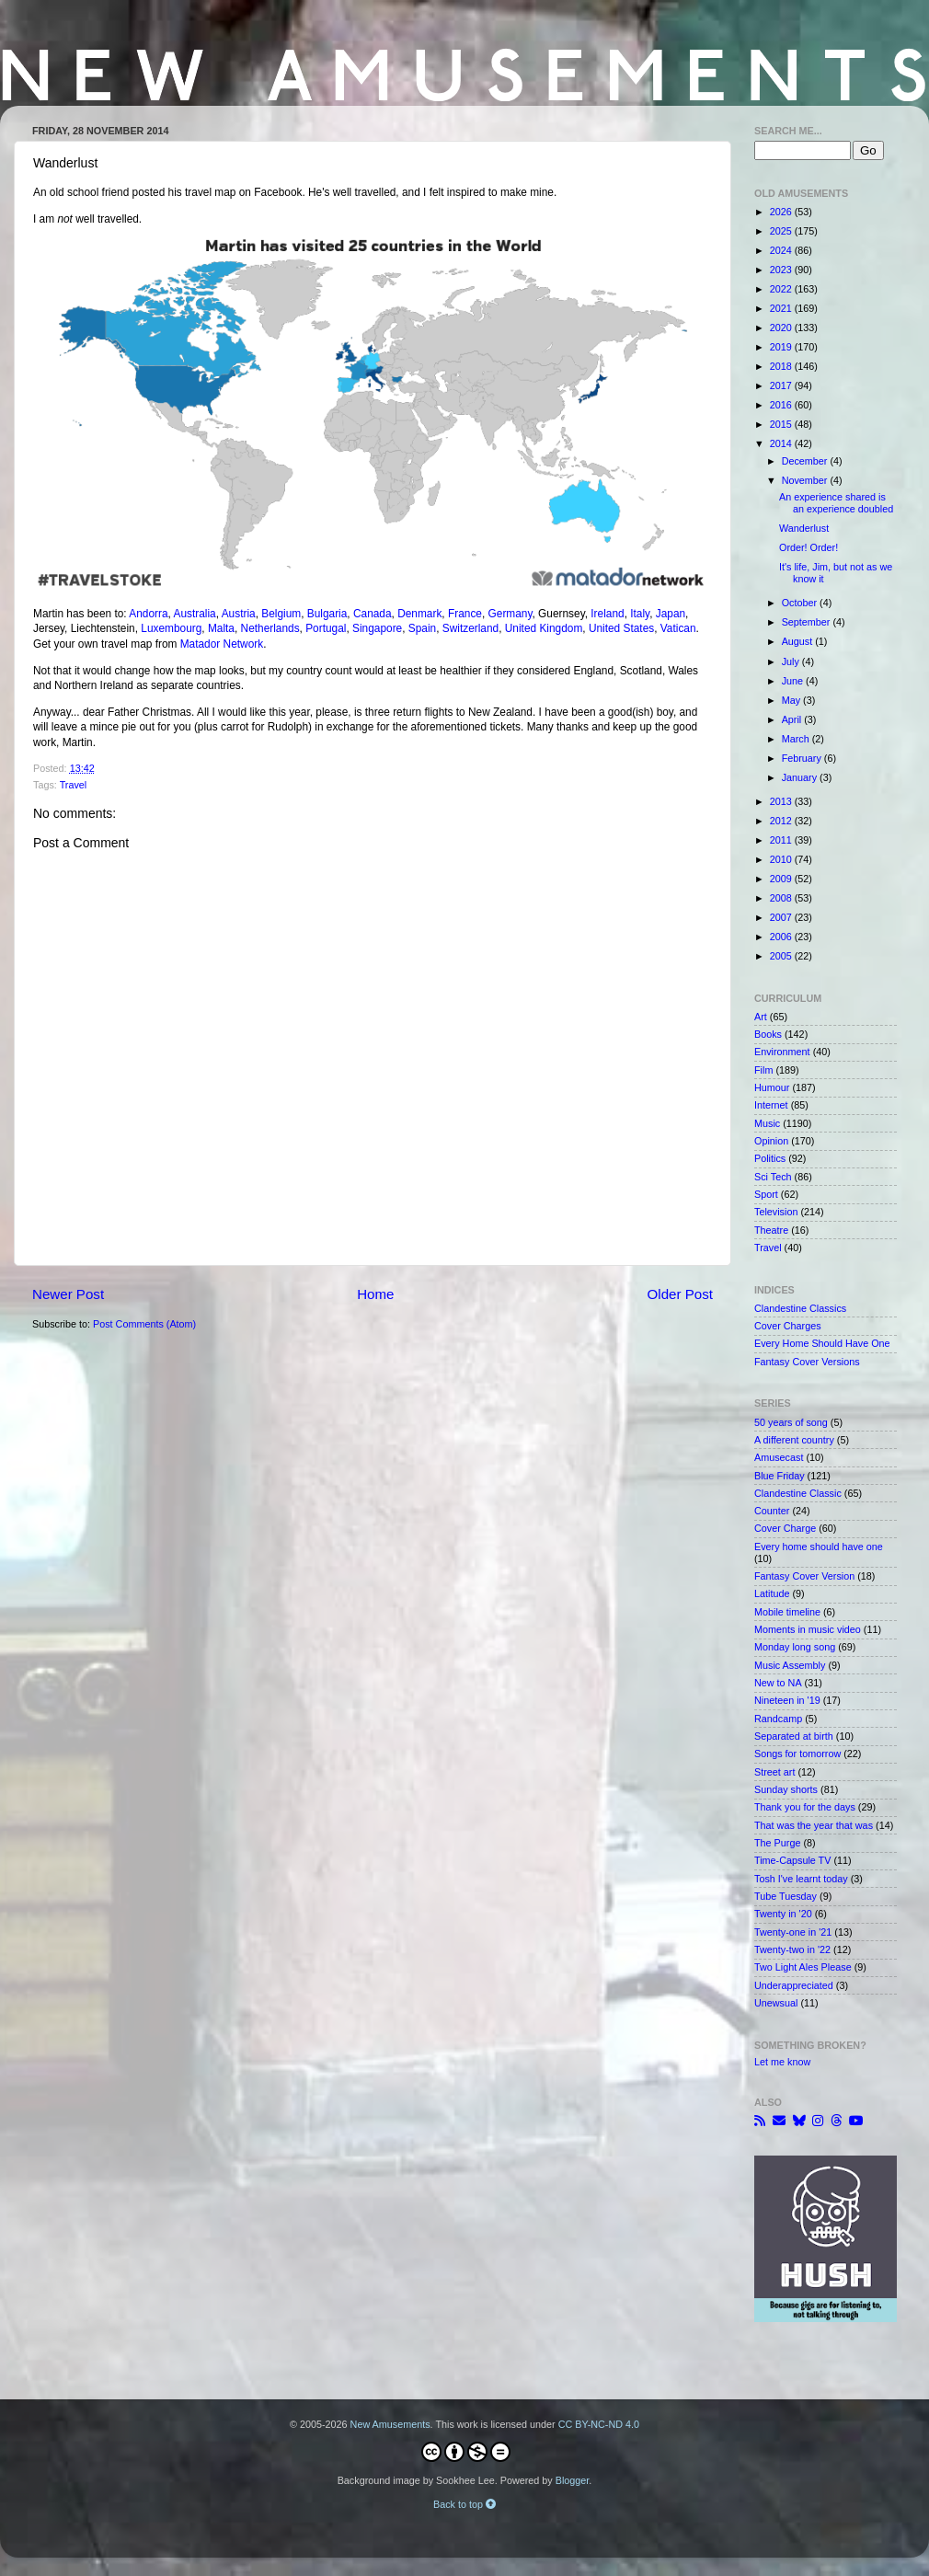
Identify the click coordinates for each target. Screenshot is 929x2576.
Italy (639, 613)
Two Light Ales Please (803, 1966)
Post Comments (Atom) (144, 1323)
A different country (794, 1439)
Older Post (680, 1294)
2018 (782, 366)
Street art (774, 1771)
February (803, 758)
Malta (221, 628)
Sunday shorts (786, 1789)
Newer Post (68, 1294)
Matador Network (221, 644)
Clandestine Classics (800, 1308)
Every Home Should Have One (822, 1343)
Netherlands (270, 628)
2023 (782, 269)
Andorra (148, 613)
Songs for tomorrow (797, 1753)
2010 (782, 859)
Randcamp (778, 1718)
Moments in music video (807, 1629)
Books (768, 1034)
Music (767, 1123)
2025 (782, 230)
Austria (239, 613)
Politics (770, 1158)
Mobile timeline (787, 1611)
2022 (782, 288)
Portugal (325, 628)
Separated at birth (793, 1736)
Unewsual (775, 2002)
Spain (422, 628)
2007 (782, 917)
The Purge (777, 1842)
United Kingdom (544, 628)
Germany (510, 613)
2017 (782, 385)
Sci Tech (773, 1176)
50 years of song (791, 1422)
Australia (195, 613)
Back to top (464, 2504)
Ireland (607, 613)
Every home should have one (818, 1546)
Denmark (419, 613)
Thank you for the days (804, 1806)
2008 (782, 897)
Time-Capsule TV (792, 1860)
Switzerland (470, 628)
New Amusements (390, 2424)
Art (760, 1016)
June (794, 680)
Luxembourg (171, 628)
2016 (782, 404)
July (792, 661)
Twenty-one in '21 (793, 1932)
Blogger (573, 2480)
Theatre (771, 1230)
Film (763, 1069)
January (801, 777)
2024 (782, 250)
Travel (73, 784)
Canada (372, 613)
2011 (782, 839)
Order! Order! (808, 547)
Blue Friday (779, 1475)
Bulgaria (327, 613)
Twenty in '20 (783, 1913)
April (793, 719)
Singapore (377, 628)
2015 (782, 424)
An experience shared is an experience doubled (836, 502)
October (801, 602)
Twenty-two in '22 (792, 1949)
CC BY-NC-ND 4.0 (598, 2424)
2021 (782, 308)
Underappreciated (793, 1985)
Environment (782, 1051)
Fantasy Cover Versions (807, 1361)
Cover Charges (787, 1325)
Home (375, 1294)
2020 (782, 327)
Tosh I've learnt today (801, 1878)
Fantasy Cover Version (804, 1575)
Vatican (678, 628)
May (792, 700)
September (807, 621)
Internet (771, 1104)
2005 (782, 955)
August (799, 641)
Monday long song (794, 1646)
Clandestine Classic (798, 1493)
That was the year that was (813, 1825)
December (806, 460)
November (806, 480)
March (797, 738)
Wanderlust (804, 528)
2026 (782, 211)
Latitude (771, 1593)
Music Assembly (789, 1665)
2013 (782, 801)
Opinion (771, 1140)
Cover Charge (785, 1528)
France (465, 613)
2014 (782, 443)
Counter (771, 1510)
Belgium (281, 613)
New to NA (778, 1682)
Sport (766, 1194)
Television (775, 1211)
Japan (670, 613)
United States (621, 628)
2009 (782, 878)
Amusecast (778, 1457)
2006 (782, 936)
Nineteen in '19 (787, 1700)
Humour (771, 1087)
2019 (782, 346)
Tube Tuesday (785, 1896)
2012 (782, 820)
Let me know (782, 2061)
